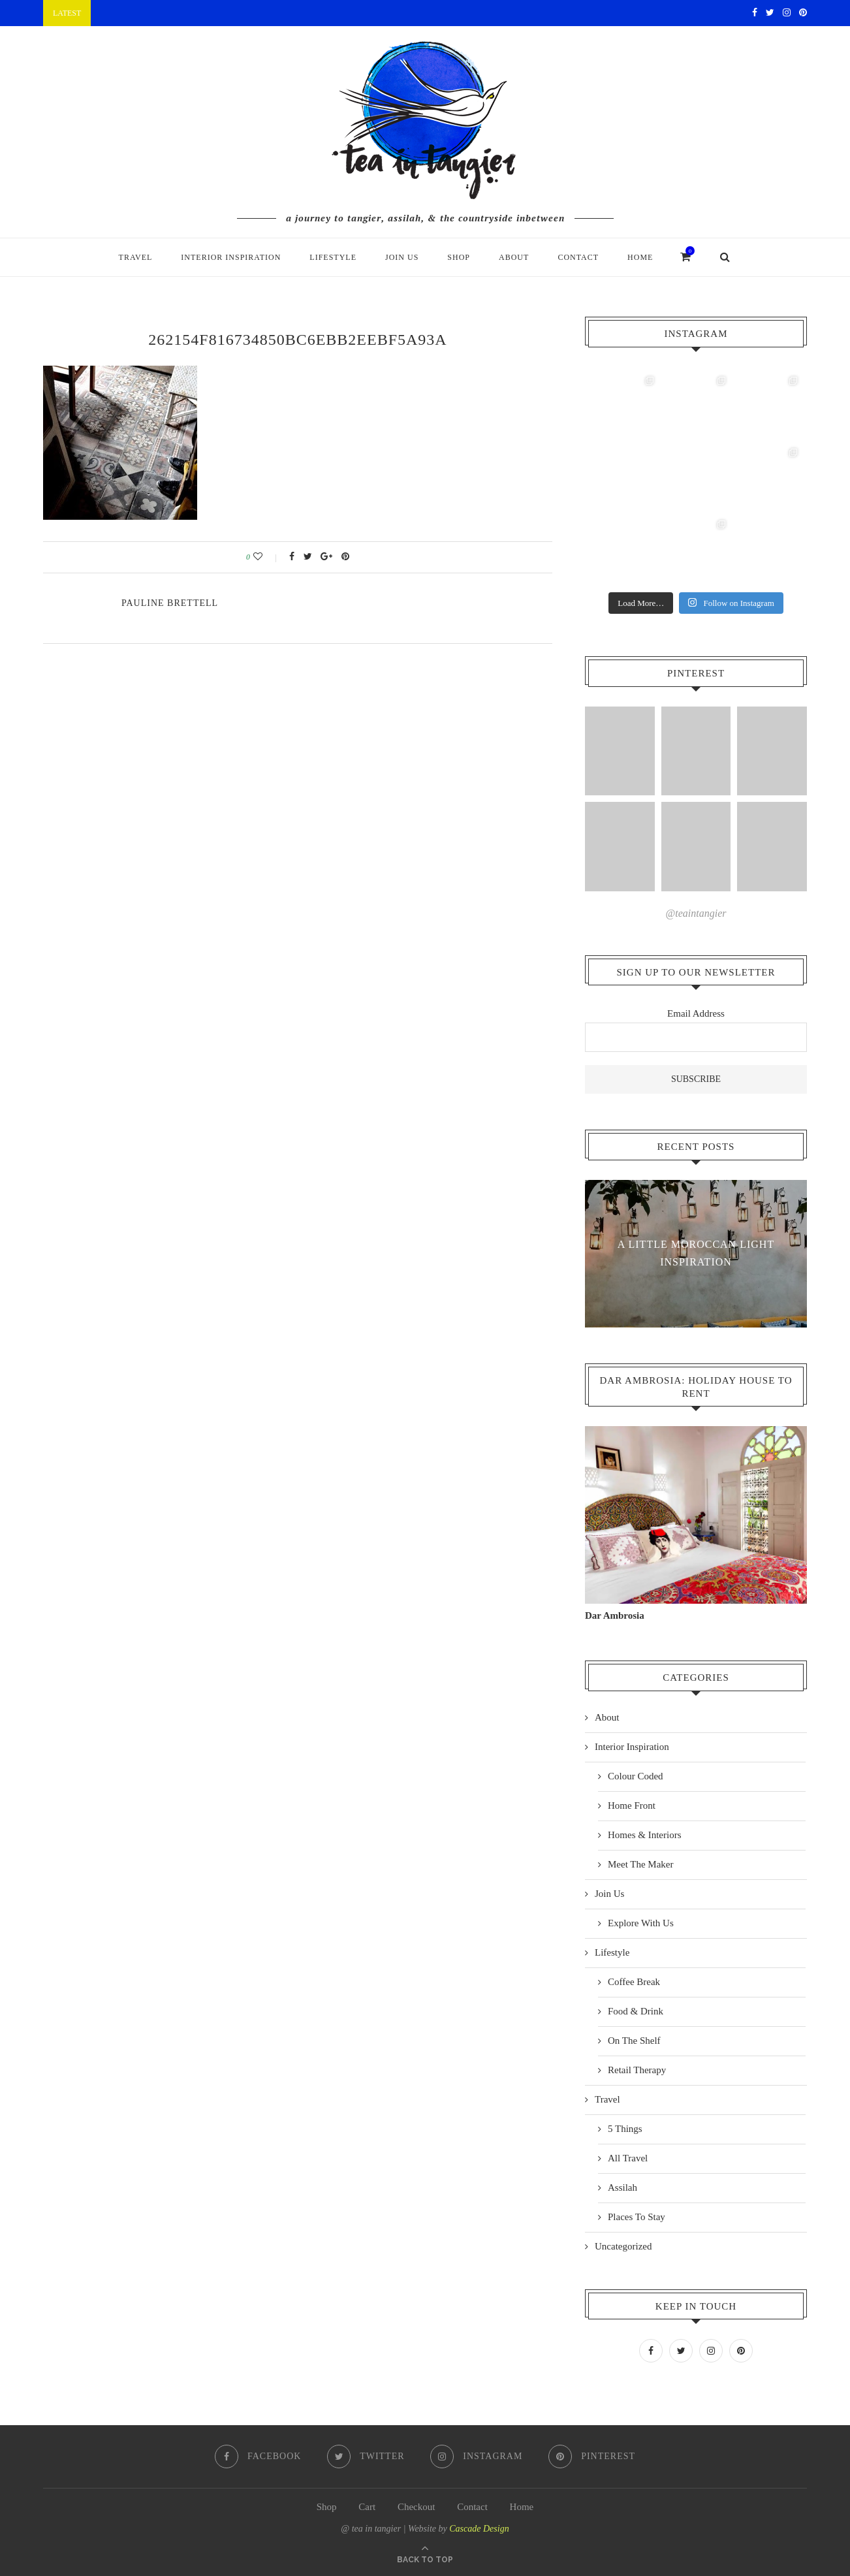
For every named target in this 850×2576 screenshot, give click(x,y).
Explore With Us (641, 1922)
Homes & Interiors (644, 1834)
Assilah (622, 2187)
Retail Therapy (637, 2069)
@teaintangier (696, 912)
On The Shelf (634, 2040)
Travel (136, 257)
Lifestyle (332, 257)
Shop (458, 257)
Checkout (416, 2505)
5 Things (625, 2128)
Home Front (631, 1805)
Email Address (696, 1013)
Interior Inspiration (231, 257)
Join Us (401, 257)
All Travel (628, 2157)
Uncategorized (623, 2245)
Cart (366, 2505)
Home (640, 257)
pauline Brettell (169, 603)
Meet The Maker (641, 1863)
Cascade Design (479, 2527)
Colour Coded (635, 1775)
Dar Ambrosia (614, 1615)
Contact (578, 257)
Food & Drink (635, 2010)
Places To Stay (636, 2216)
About (514, 257)
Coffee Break (634, 1981)
